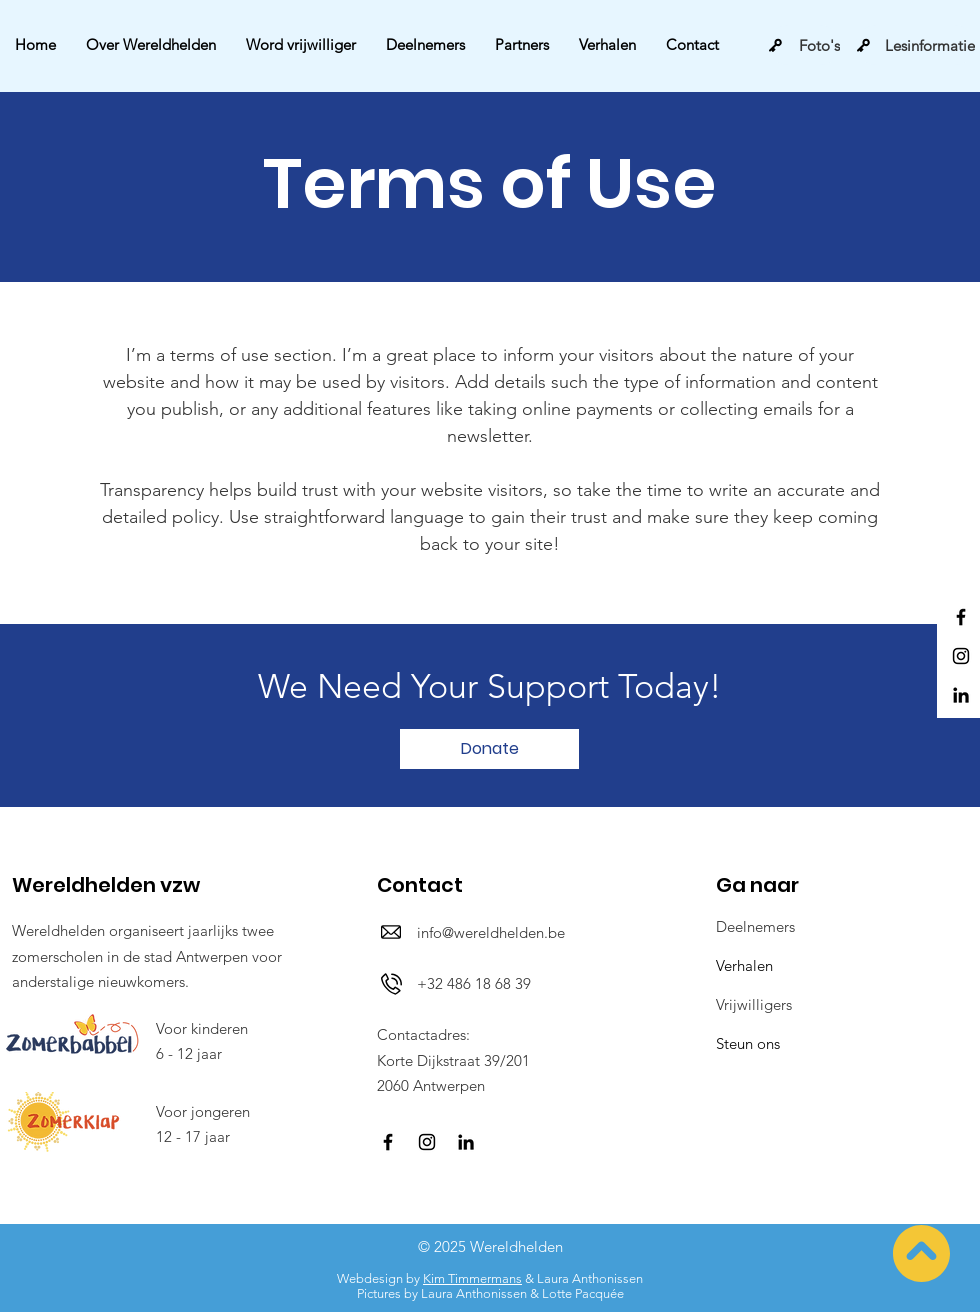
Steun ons (748, 1043)
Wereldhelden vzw (106, 885)
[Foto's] (804, 45)
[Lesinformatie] (915, 45)
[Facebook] (961, 617)
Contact (420, 885)
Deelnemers (755, 926)
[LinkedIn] (961, 695)
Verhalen (744, 965)
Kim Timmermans (472, 1278)
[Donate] (489, 749)
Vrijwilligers (754, 1004)
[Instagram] (961, 656)
